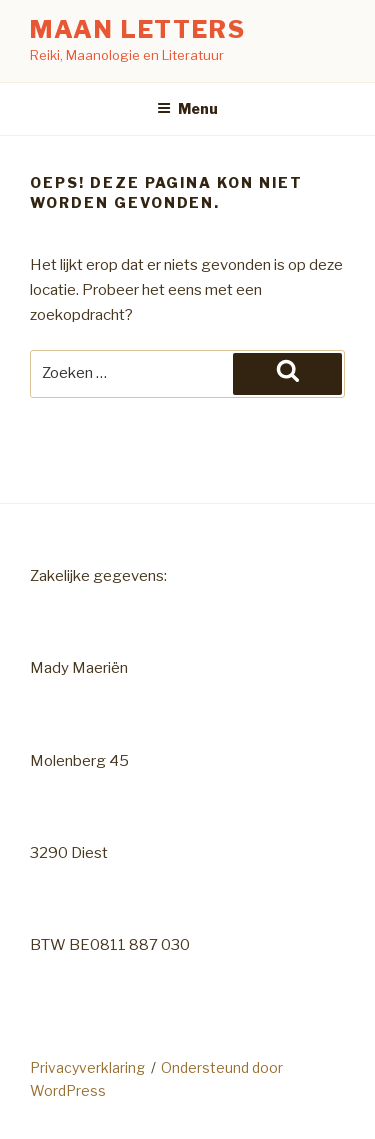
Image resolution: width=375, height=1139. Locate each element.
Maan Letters (138, 29)
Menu (187, 108)
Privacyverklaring (87, 1067)
